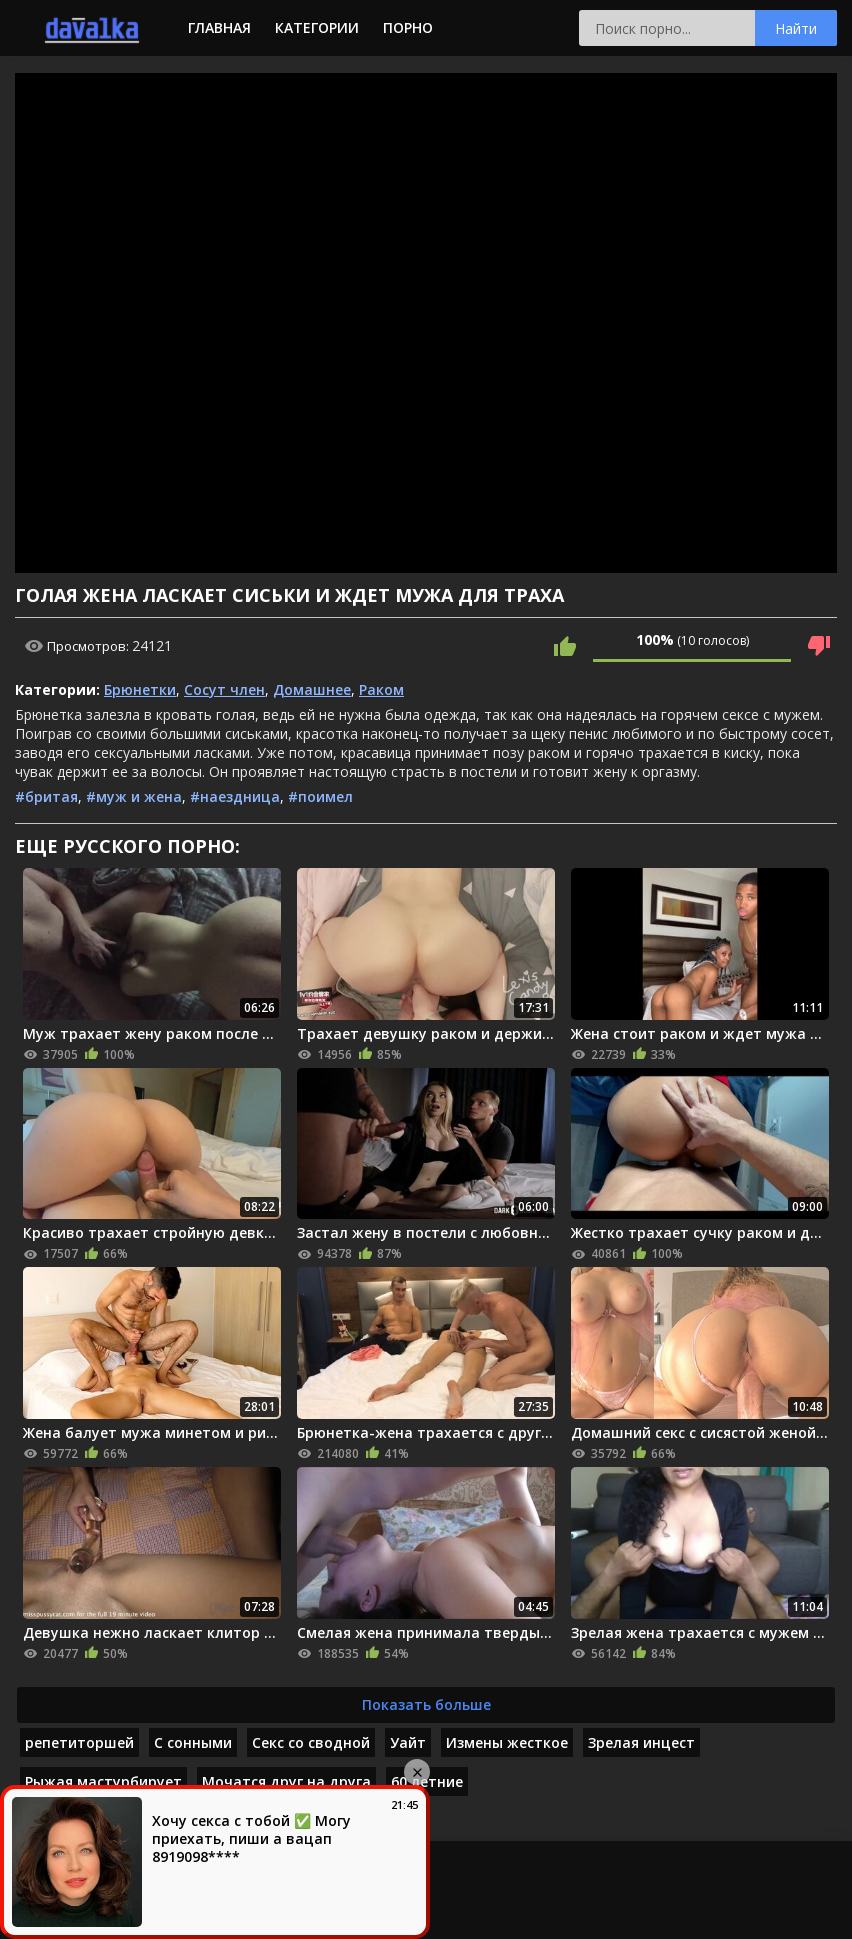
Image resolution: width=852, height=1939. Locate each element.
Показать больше (426, 1704)
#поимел (320, 796)
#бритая (46, 796)
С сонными (193, 1742)
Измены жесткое (507, 1742)
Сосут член (224, 689)
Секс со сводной (311, 1742)
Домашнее (312, 689)
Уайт (408, 1742)
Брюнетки (140, 689)
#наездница (235, 796)
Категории (317, 27)
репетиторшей (79, 1742)
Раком (381, 689)
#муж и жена (134, 796)
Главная (219, 27)
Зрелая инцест (641, 1742)
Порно (408, 27)
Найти (796, 28)
